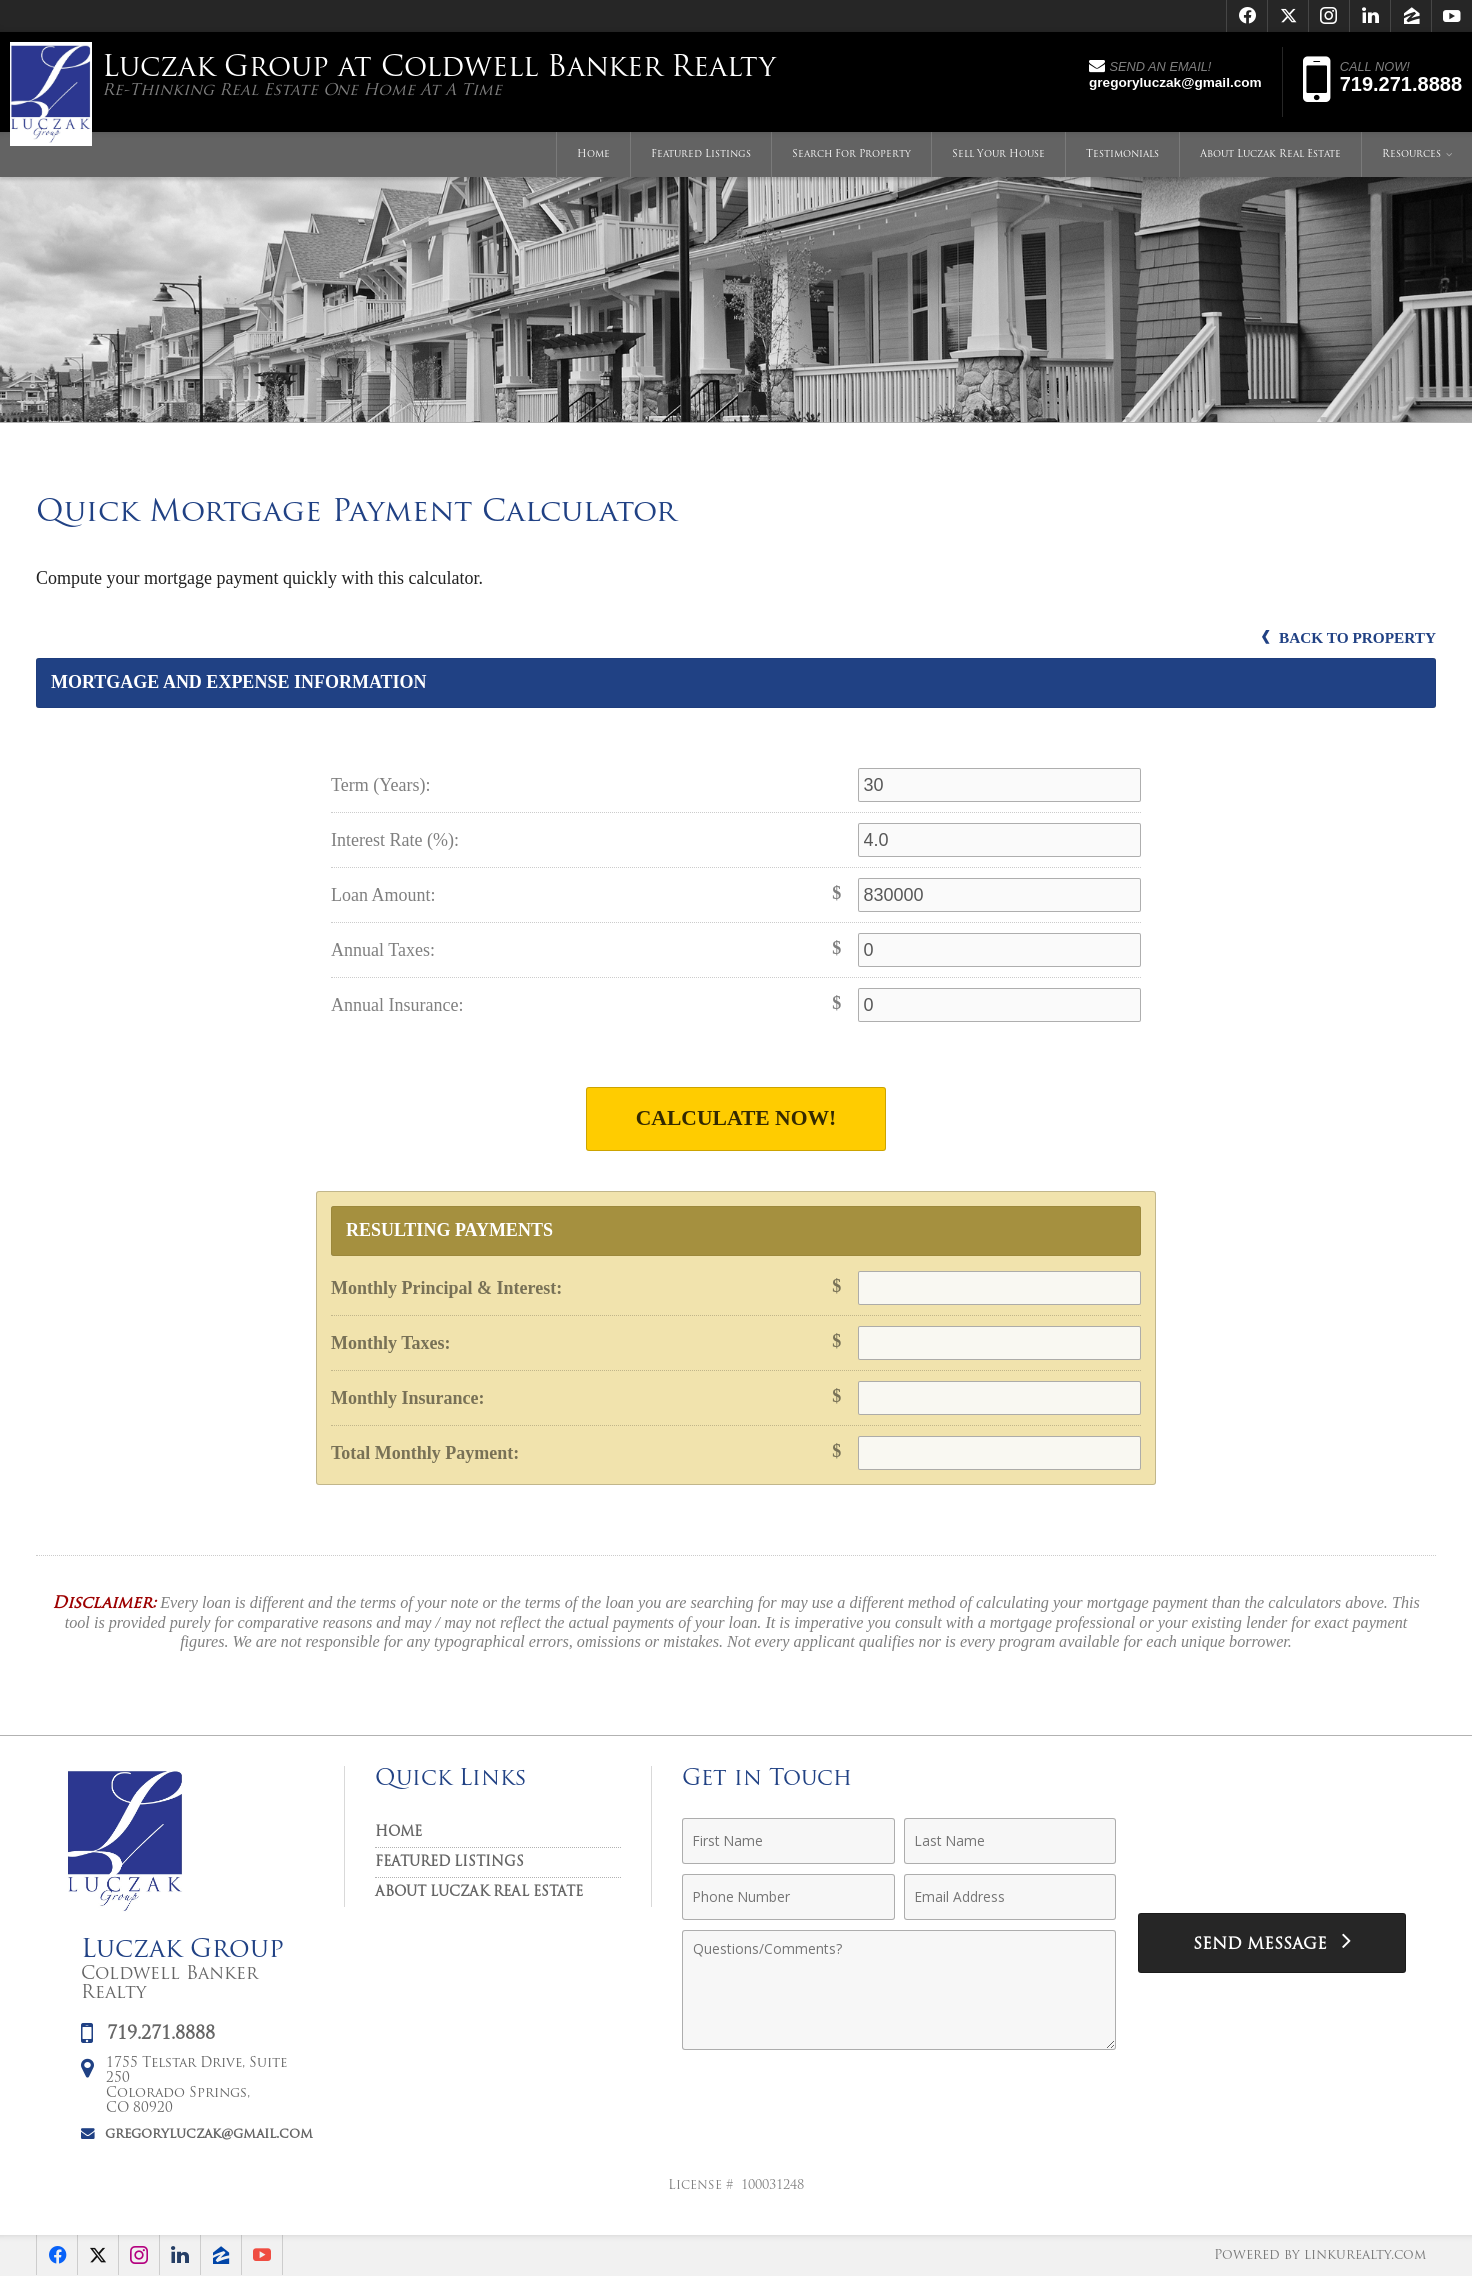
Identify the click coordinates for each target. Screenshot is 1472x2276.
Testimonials (1122, 154)
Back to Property (1349, 637)
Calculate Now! (736, 1118)
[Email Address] (1010, 1897)
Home (593, 154)
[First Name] (788, 1841)
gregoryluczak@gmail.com (209, 2134)
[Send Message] (1272, 1943)
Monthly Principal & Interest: (446, 1288)
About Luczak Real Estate (1270, 154)
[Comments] (899, 1990)
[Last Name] (1010, 1841)
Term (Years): (380, 785)
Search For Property (851, 154)
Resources (1411, 154)
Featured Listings (701, 154)
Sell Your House (998, 154)
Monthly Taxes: (391, 1343)
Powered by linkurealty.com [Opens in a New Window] (1320, 2255)
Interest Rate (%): (395, 840)
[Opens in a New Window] (1247, 16)
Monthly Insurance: (408, 1398)
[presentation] (1272, 1852)
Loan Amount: (383, 895)
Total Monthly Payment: (425, 1453)
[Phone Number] (788, 1897)
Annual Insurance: (397, 1005)
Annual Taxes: (383, 950)
